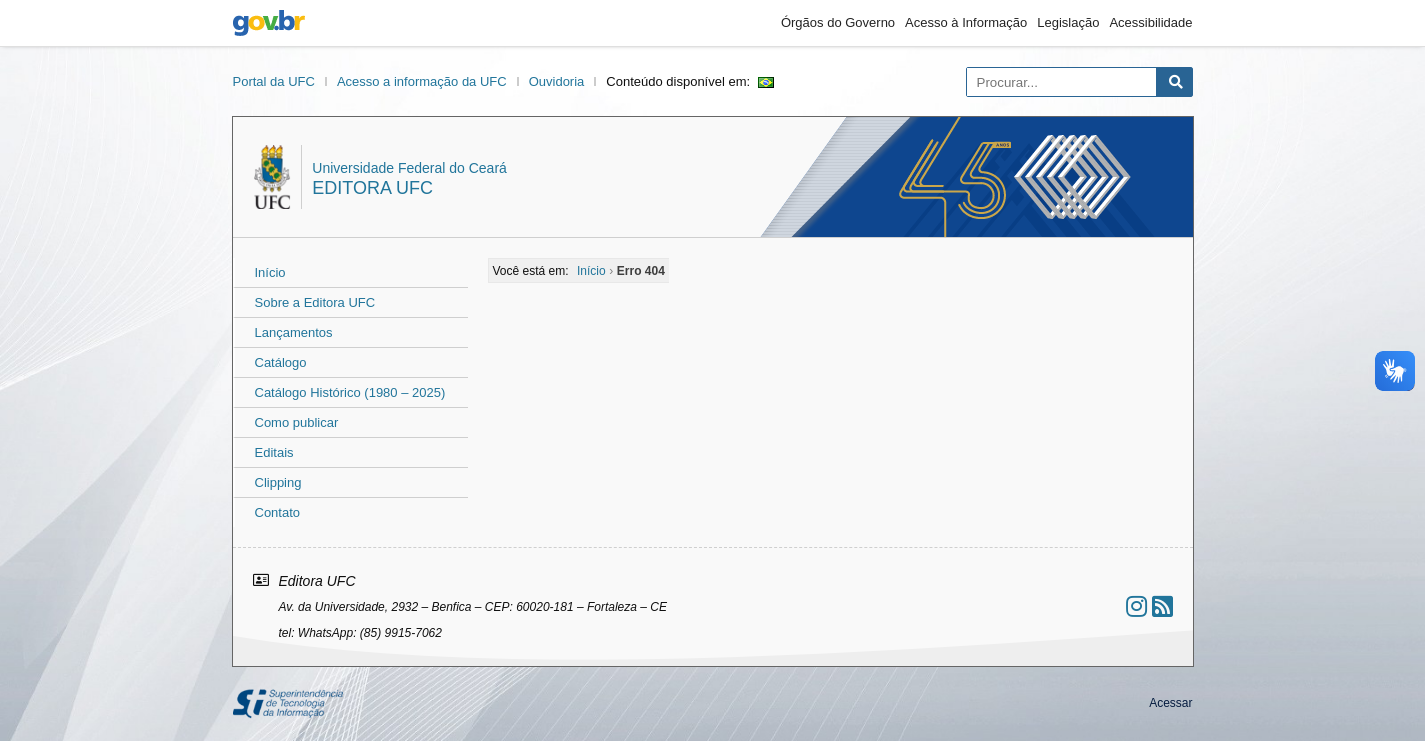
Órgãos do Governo (838, 22)
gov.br (269, 23)
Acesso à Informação (966, 22)
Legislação (1068, 22)
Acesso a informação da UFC (422, 81)
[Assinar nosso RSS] (1162, 606)
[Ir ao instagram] (1136, 606)
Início (270, 272)
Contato (278, 512)
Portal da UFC (274, 81)
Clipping (278, 482)
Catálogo (281, 362)
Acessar (1170, 703)
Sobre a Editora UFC (315, 302)
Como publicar (297, 422)
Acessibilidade (1150, 22)
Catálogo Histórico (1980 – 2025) (350, 392)
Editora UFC (372, 188)
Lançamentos (294, 332)
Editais (274, 452)
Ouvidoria (557, 81)
